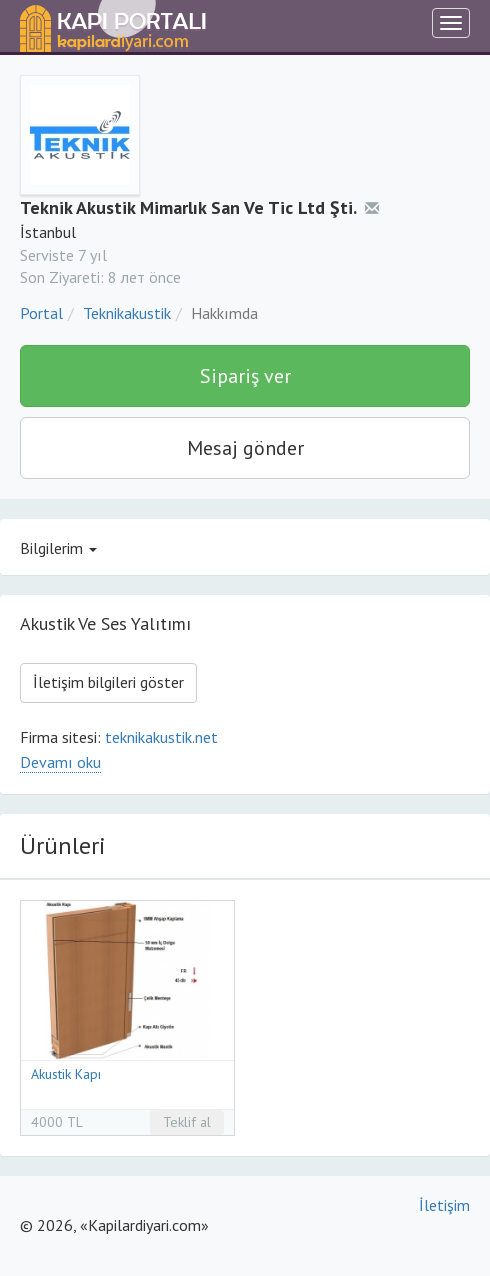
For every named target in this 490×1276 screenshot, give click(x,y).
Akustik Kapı (66, 1074)
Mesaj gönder (245, 448)
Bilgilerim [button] (58, 548)
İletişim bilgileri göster (108, 682)
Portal (41, 313)
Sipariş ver (245, 376)
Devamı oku (60, 762)
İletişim (444, 1205)
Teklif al (187, 1122)
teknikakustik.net (161, 737)
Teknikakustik (127, 313)
